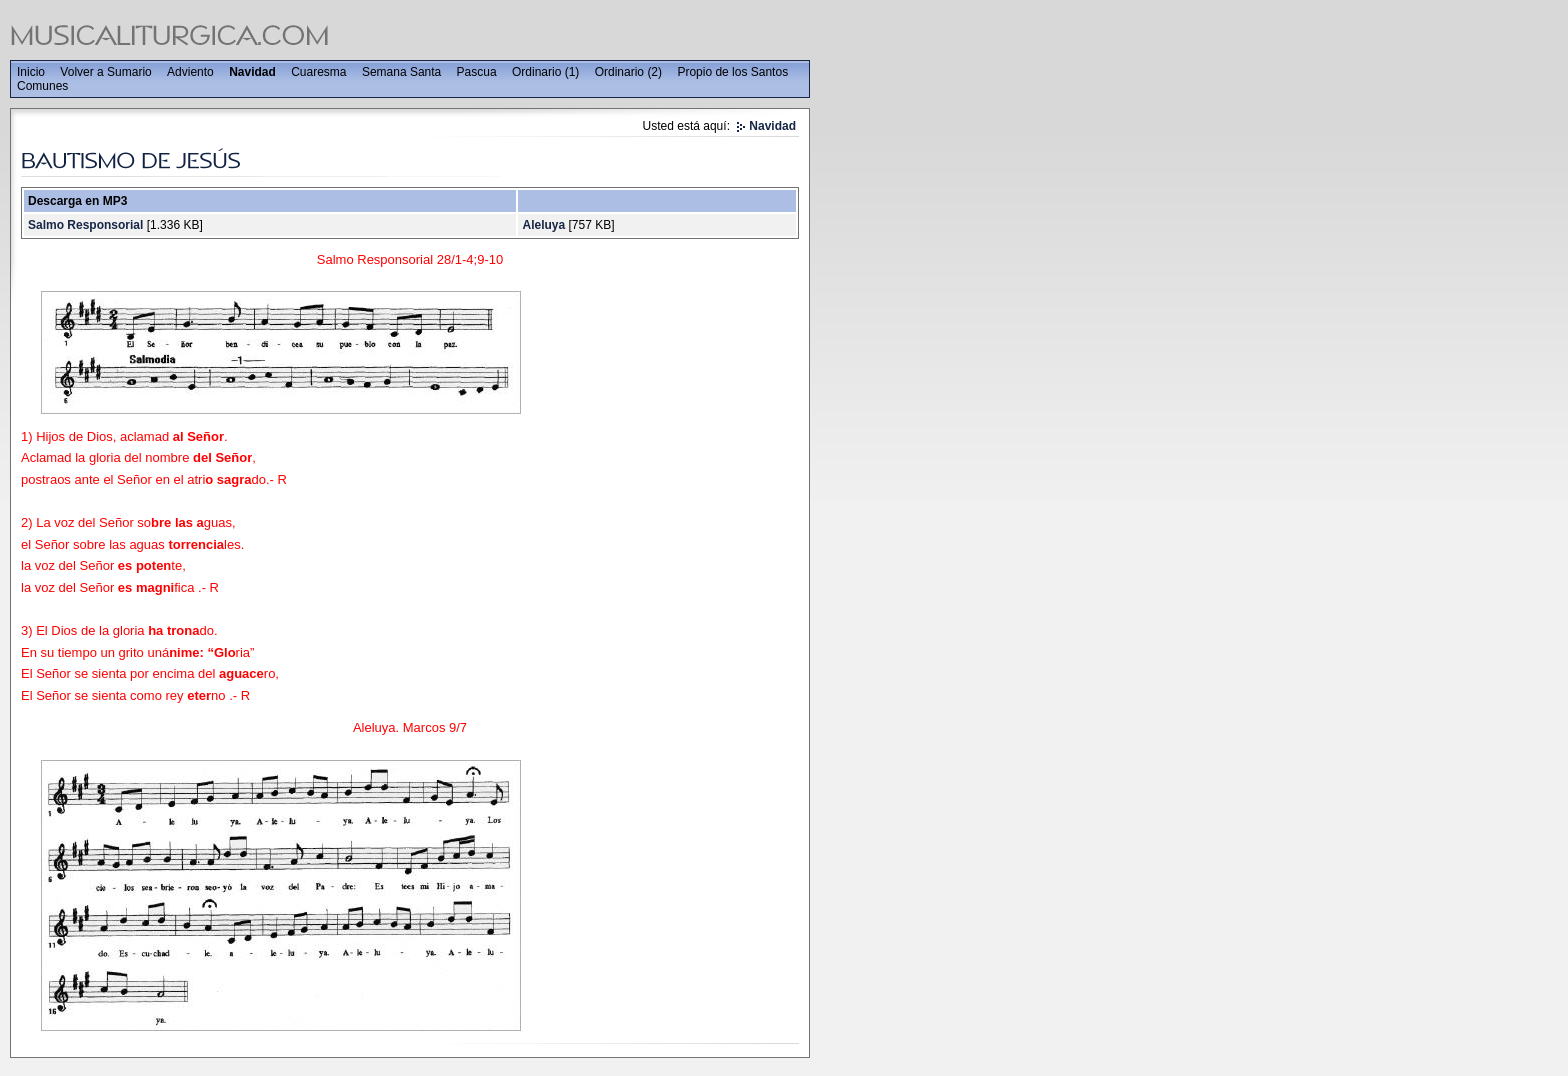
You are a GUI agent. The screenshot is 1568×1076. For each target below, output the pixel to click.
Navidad (252, 72)
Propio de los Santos (732, 72)
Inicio (31, 72)
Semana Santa (401, 72)
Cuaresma (318, 72)
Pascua (477, 72)
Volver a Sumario (105, 72)
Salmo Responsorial (85, 225)
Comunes (42, 86)
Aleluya (543, 225)
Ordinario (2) (628, 72)
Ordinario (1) (545, 72)
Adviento (190, 72)
